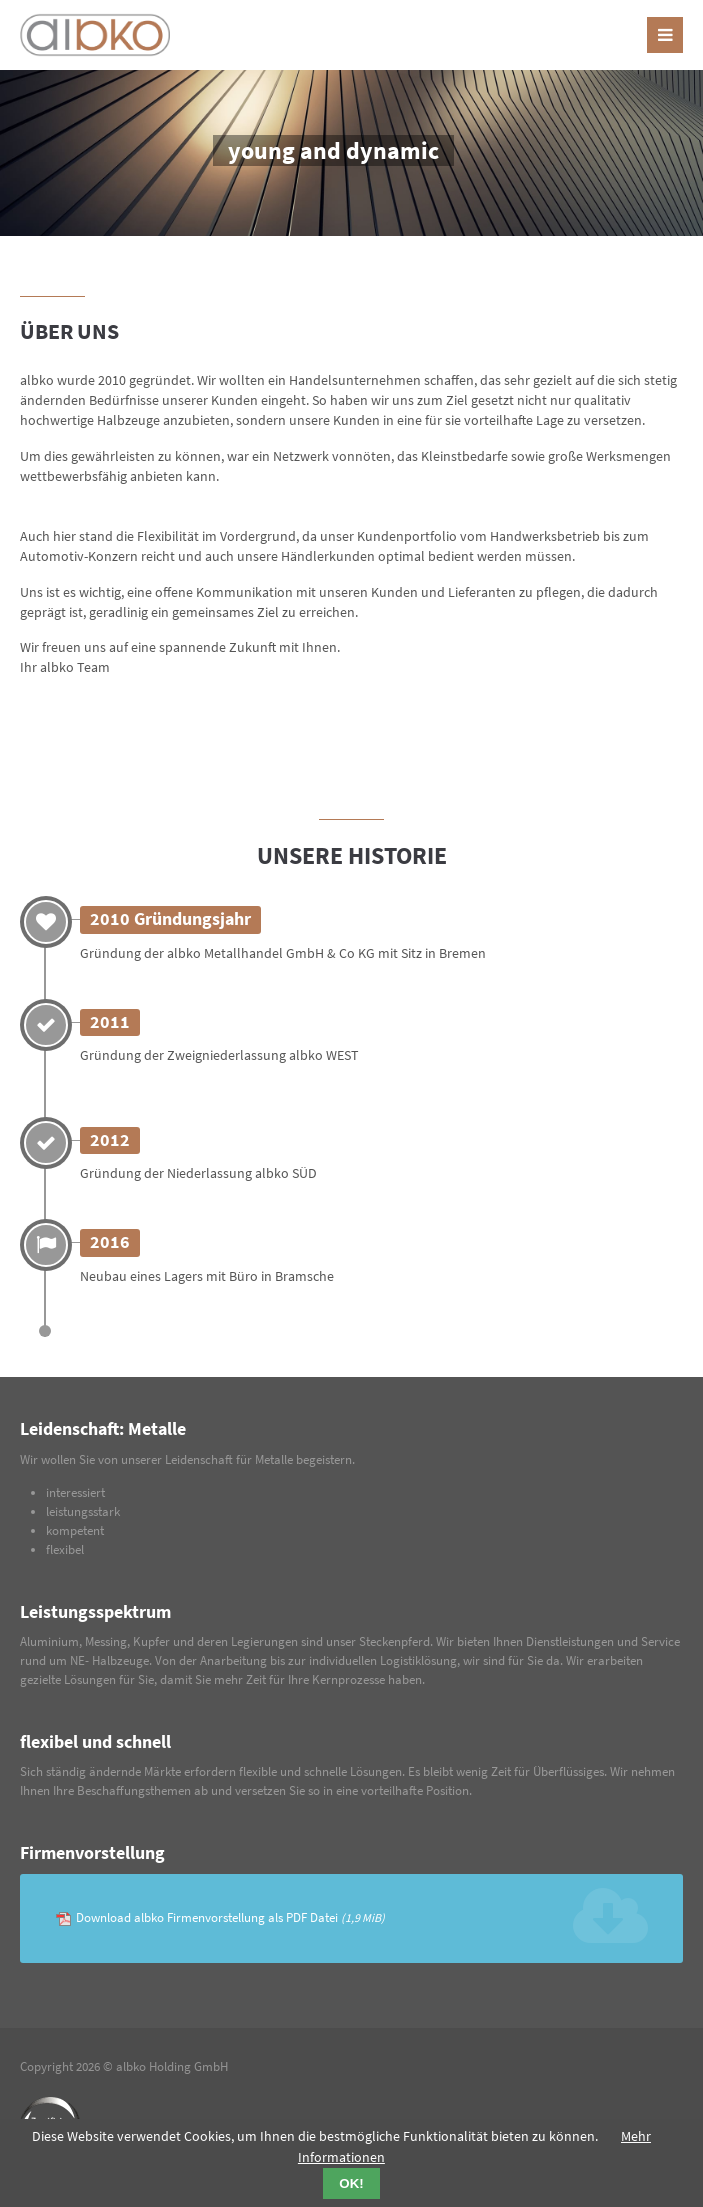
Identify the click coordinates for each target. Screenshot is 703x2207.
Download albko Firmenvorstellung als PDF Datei (230, 1917)
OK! (351, 2183)
